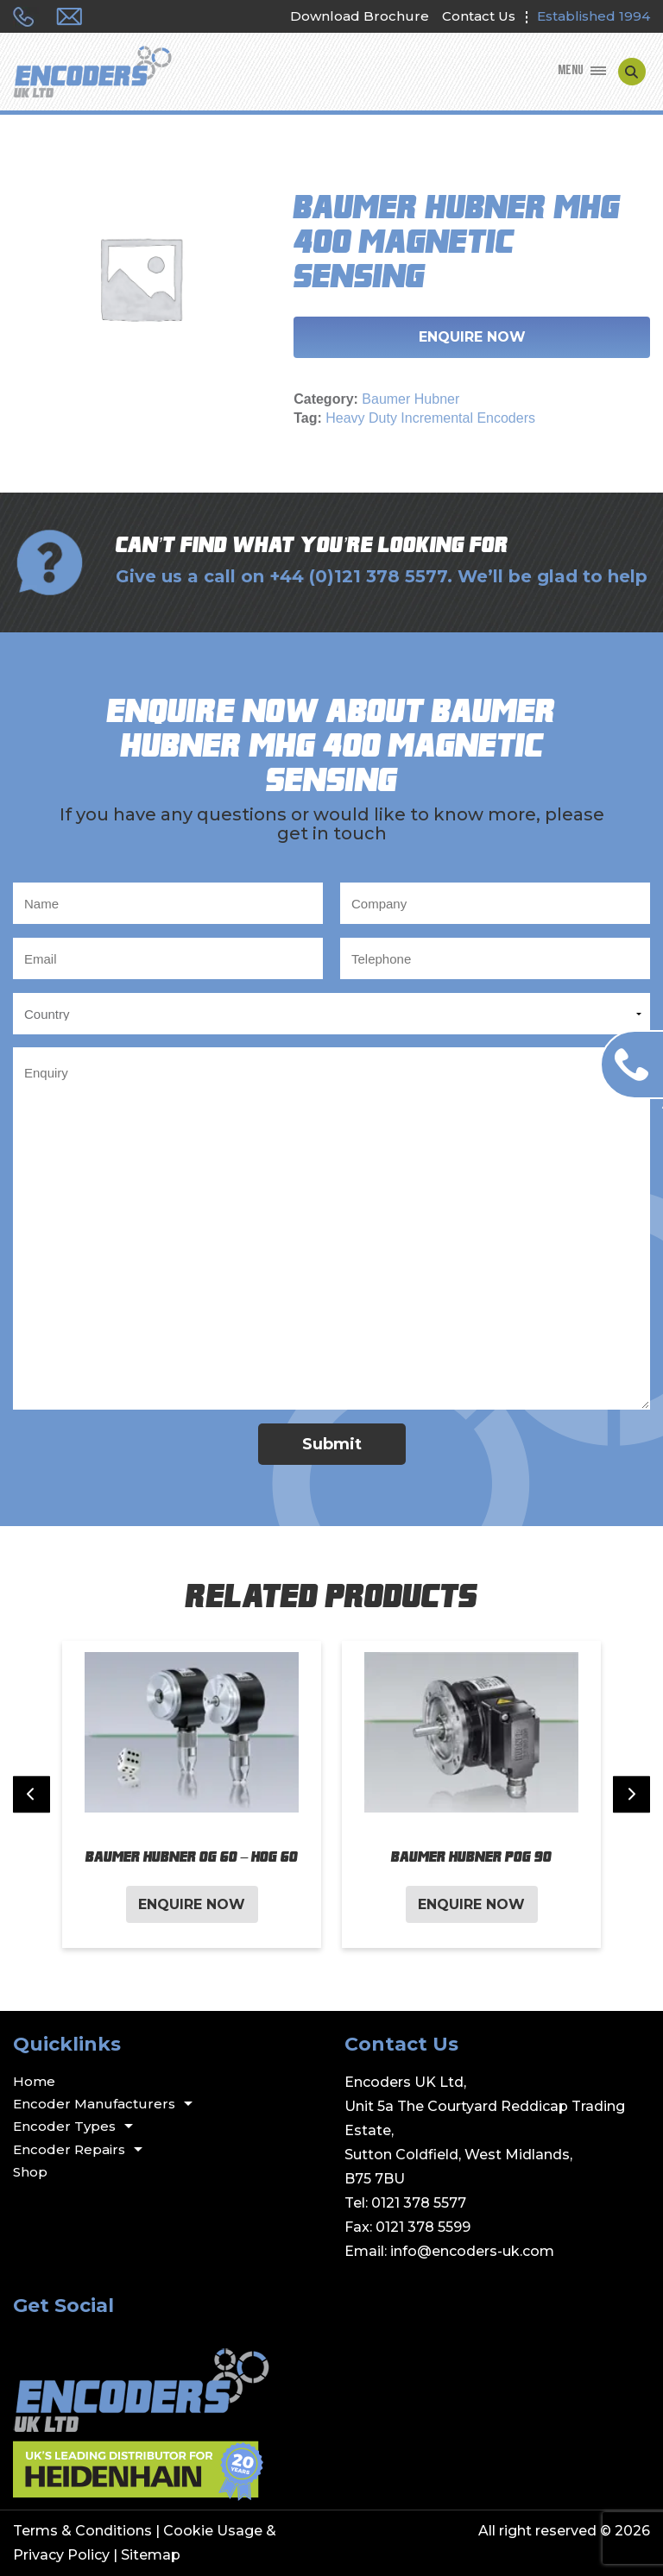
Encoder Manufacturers (94, 2103)
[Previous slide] (31, 1794)
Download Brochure (359, 16)
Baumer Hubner (410, 399)
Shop (30, 2172)
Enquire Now (472, 337)
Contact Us (478, 16)
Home (34, 2081)
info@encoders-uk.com (472, 2251)
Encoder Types (64, 2126)
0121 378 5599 (423, 2227)
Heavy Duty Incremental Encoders (430, 418)
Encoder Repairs (69, 2149)
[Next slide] (631, 1794)
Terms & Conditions (82, 2531)
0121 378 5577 (418, 2203)
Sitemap (150, 2555)
